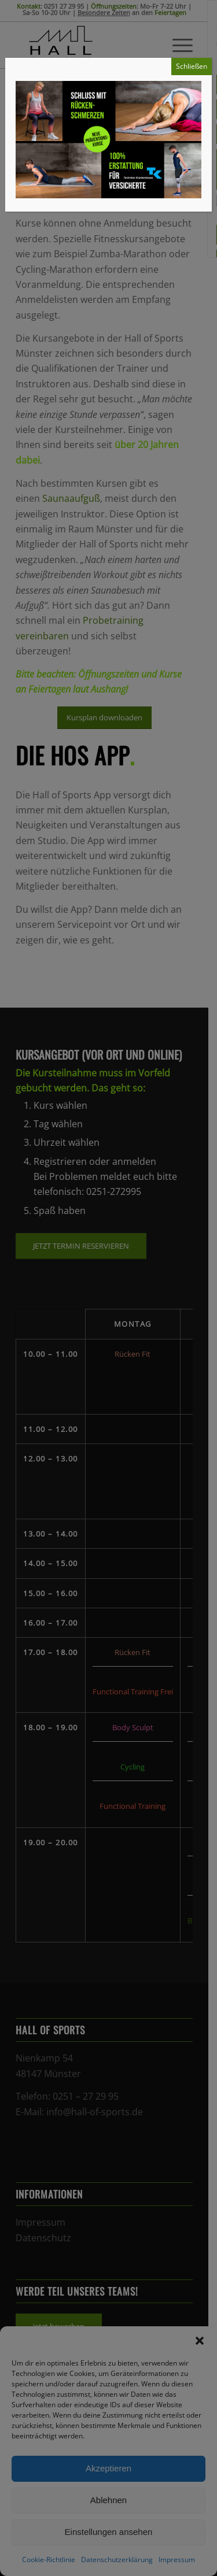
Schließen (191, 66)
